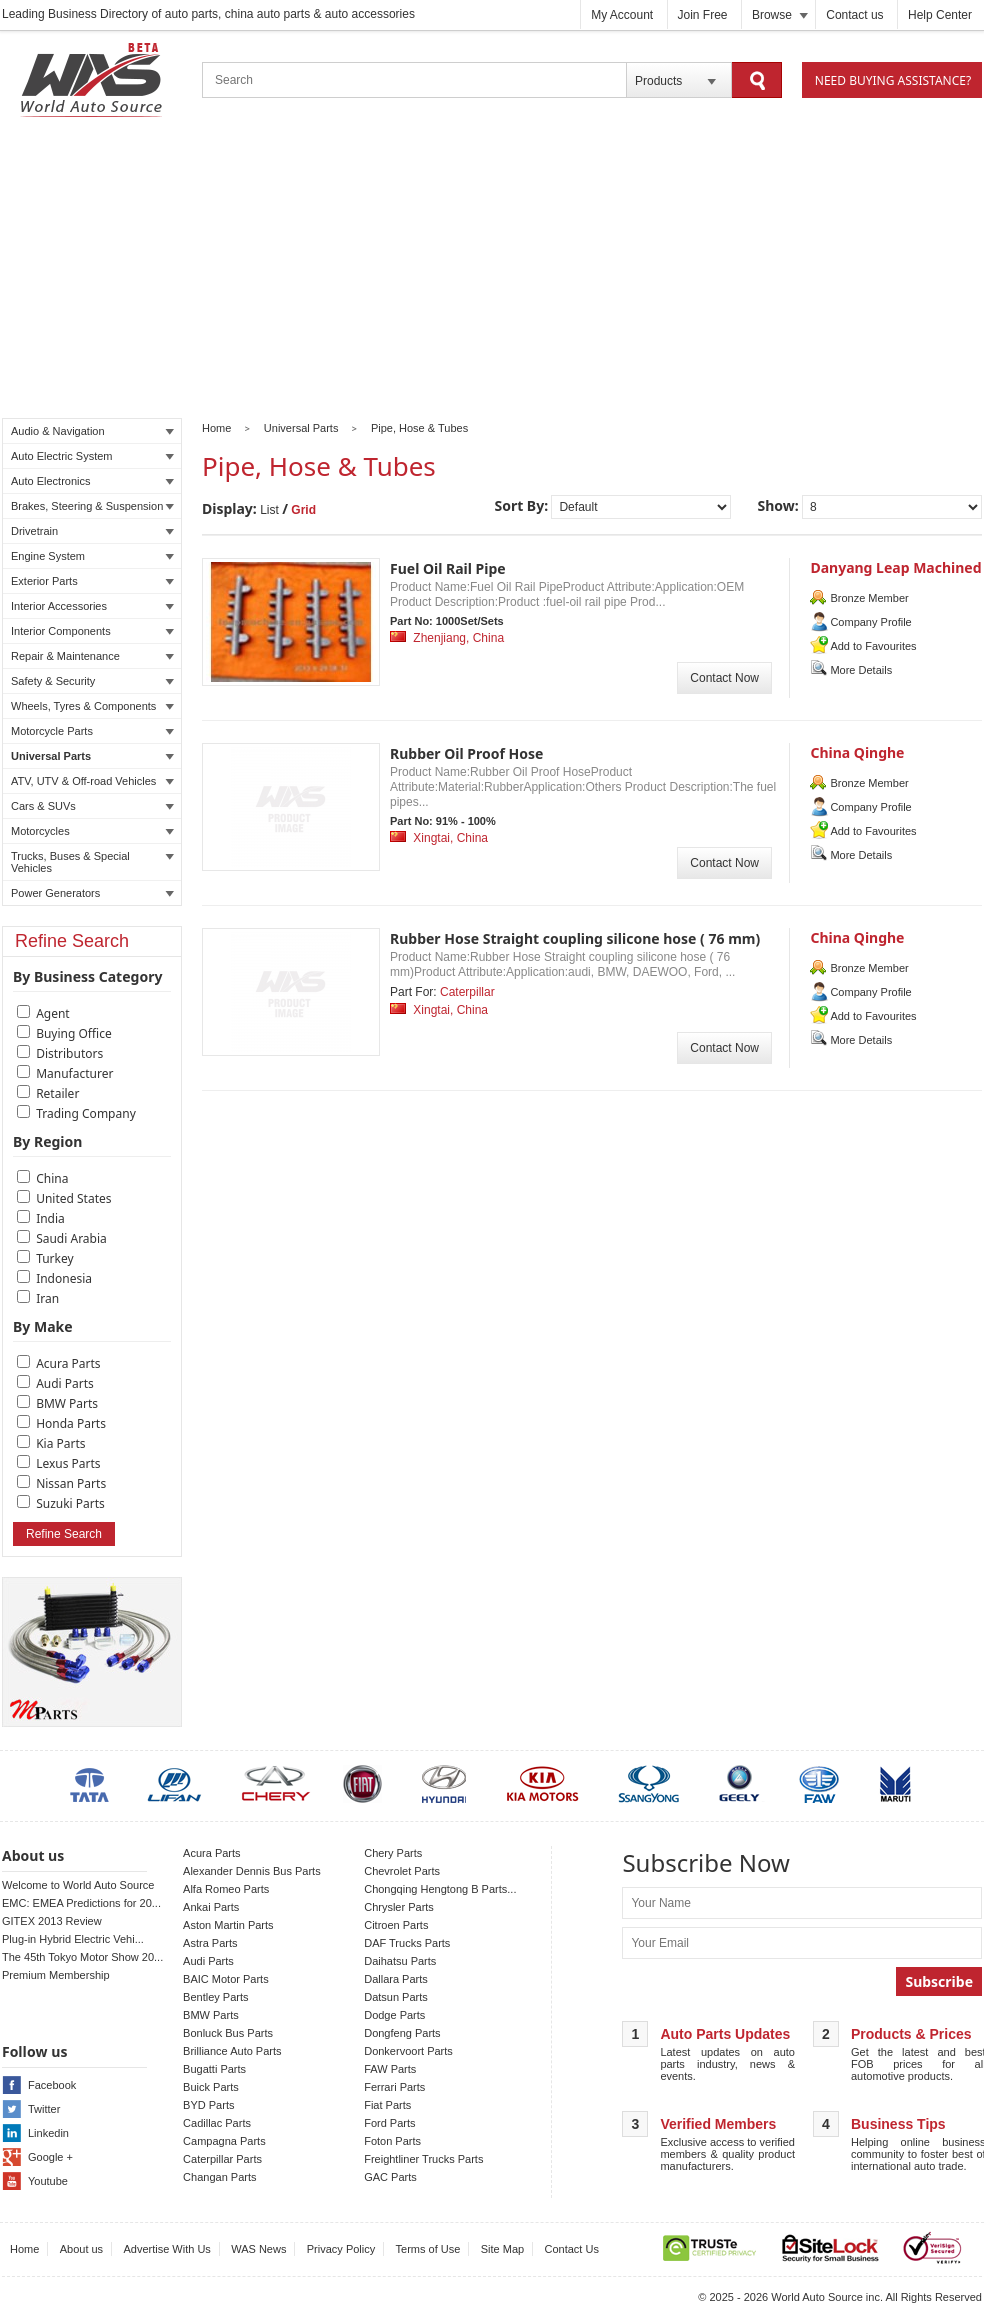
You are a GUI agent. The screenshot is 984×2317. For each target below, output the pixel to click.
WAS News (258, 2249)
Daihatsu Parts (400, 1961)
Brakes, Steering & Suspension (92, 506)
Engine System (92, 556)
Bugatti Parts (214, 2069)
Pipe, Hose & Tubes (419, 428)
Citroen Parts (396, 1925)
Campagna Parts (224, 2141)
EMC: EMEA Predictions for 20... (81, 1903)
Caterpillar (467, 992)
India (50, 1218)
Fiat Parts (387, 2105)
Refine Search (64, 1534)
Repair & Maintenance (92, 656)
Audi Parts (65, 1383)
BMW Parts (67, 1403)
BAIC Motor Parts (226, 1979)
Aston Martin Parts (228, 1925)
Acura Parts (68, 1363)
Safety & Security (92, 681)
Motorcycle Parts (92, 731)
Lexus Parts (68, 1463)
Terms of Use (428, 2249)
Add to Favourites (873, 646)
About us (81, 2249)
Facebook (52, 2085)
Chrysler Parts (399, 1907)
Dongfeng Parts (402, 2033)
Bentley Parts (215, 1997)
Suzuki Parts (70, 1503)
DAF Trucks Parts (407, 1943)
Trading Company (86, 1113)
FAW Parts (390, 2069)
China (52, 1178)
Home (216, 428)
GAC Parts (390, 2177)
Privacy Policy (341, 2249)
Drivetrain (92, 531)
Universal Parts (92, 756)
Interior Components (92, 631)
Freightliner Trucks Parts (423, 2159)
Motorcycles (92, 831)
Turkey (55, 1258)
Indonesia (64, 1278)
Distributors (69, 1053)
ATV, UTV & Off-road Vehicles (92, 781)
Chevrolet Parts (402, 1871)
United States (73, 1198)
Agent (53, 1013)
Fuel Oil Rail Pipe (448, 568)
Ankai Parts (211, 1907)
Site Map (502, 2249)
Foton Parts (392, 2141)
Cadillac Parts (217, 2123)
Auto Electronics (92, 481)
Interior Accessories (92, 606)
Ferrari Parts (394, 2087)
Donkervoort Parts (408, 2051)
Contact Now (724, 678)
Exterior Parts (92, 581)
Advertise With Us (166, 2249)
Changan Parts (219, 2177)
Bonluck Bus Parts (228, 2033)
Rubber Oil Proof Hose (466, 753)
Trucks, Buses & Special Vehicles (92, 862)
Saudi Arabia (71, 1238)
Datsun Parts (396, 1997)
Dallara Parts (396, 1979)
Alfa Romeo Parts (226, 1889)
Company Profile (870, 622)
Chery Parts (393, 1853)
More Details (861, 670)
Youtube (48, 2181)
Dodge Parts (394, 2015)
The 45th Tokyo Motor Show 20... (82, 1957)
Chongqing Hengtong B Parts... (440, 1889)
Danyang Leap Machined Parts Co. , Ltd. (895, 577)
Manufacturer (74, 1073)
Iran (47, 1298)
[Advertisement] (492, 271)
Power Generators (92, 893)
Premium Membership (56, 1975)
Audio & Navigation (92, 431)
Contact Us (572, 2249)
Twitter (44, 2109)
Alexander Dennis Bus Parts (252, 1871)
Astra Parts (210, 1943)
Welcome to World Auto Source (78, 1885)
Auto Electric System (92, 456)
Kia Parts (60, 1443)
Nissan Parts (71, 1483)
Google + (50, 2157)
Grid (303, 510)
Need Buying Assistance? (893, 80)
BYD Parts (208, 2105)
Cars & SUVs (92, 806)
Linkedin (48, 2133)
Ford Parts (389, 2123)
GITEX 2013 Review (52, 1921)
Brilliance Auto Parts (232, 2051)
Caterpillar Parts (222, 2159)
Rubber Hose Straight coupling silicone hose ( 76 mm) (575, 938)
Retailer (57, 1093)
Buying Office (74, 1033)
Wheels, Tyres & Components (92, 706)
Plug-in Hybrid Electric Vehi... (73, 1939)
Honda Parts (71, 1423)
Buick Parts (211, 2087)
